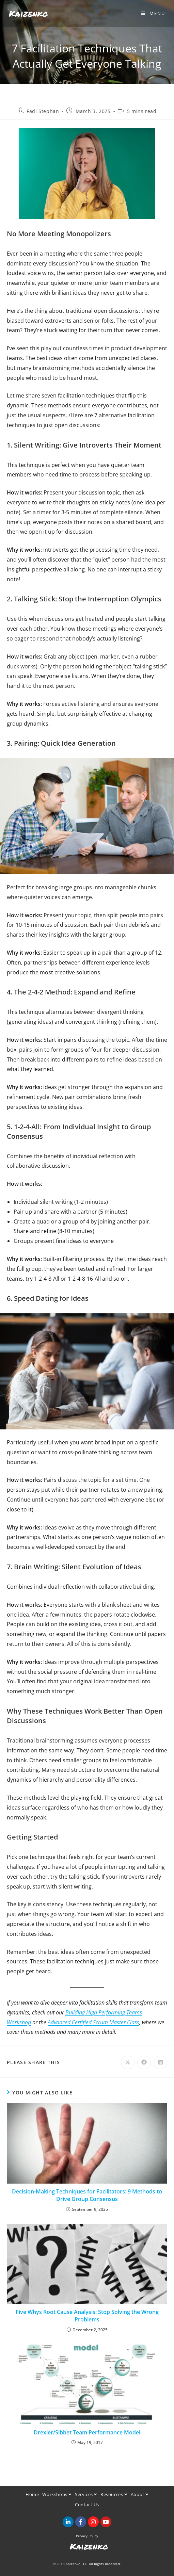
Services (86, 2494)
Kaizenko (28, 13)
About (139, 2494)
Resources (113, 2494)
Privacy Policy (87, 2535)
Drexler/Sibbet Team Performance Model (87, 2432)
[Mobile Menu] (153, 13)
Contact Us (87, 2504)
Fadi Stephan (43, 111)
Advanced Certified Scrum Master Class (93, 2022)
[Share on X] (128, 2062)
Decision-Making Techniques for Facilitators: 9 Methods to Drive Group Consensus (87, 2195)
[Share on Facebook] (144, 2062)
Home (32, 2494)
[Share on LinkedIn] (160, 2062)
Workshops (57, 2494)
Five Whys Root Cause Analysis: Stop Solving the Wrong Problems (87, 2315)
